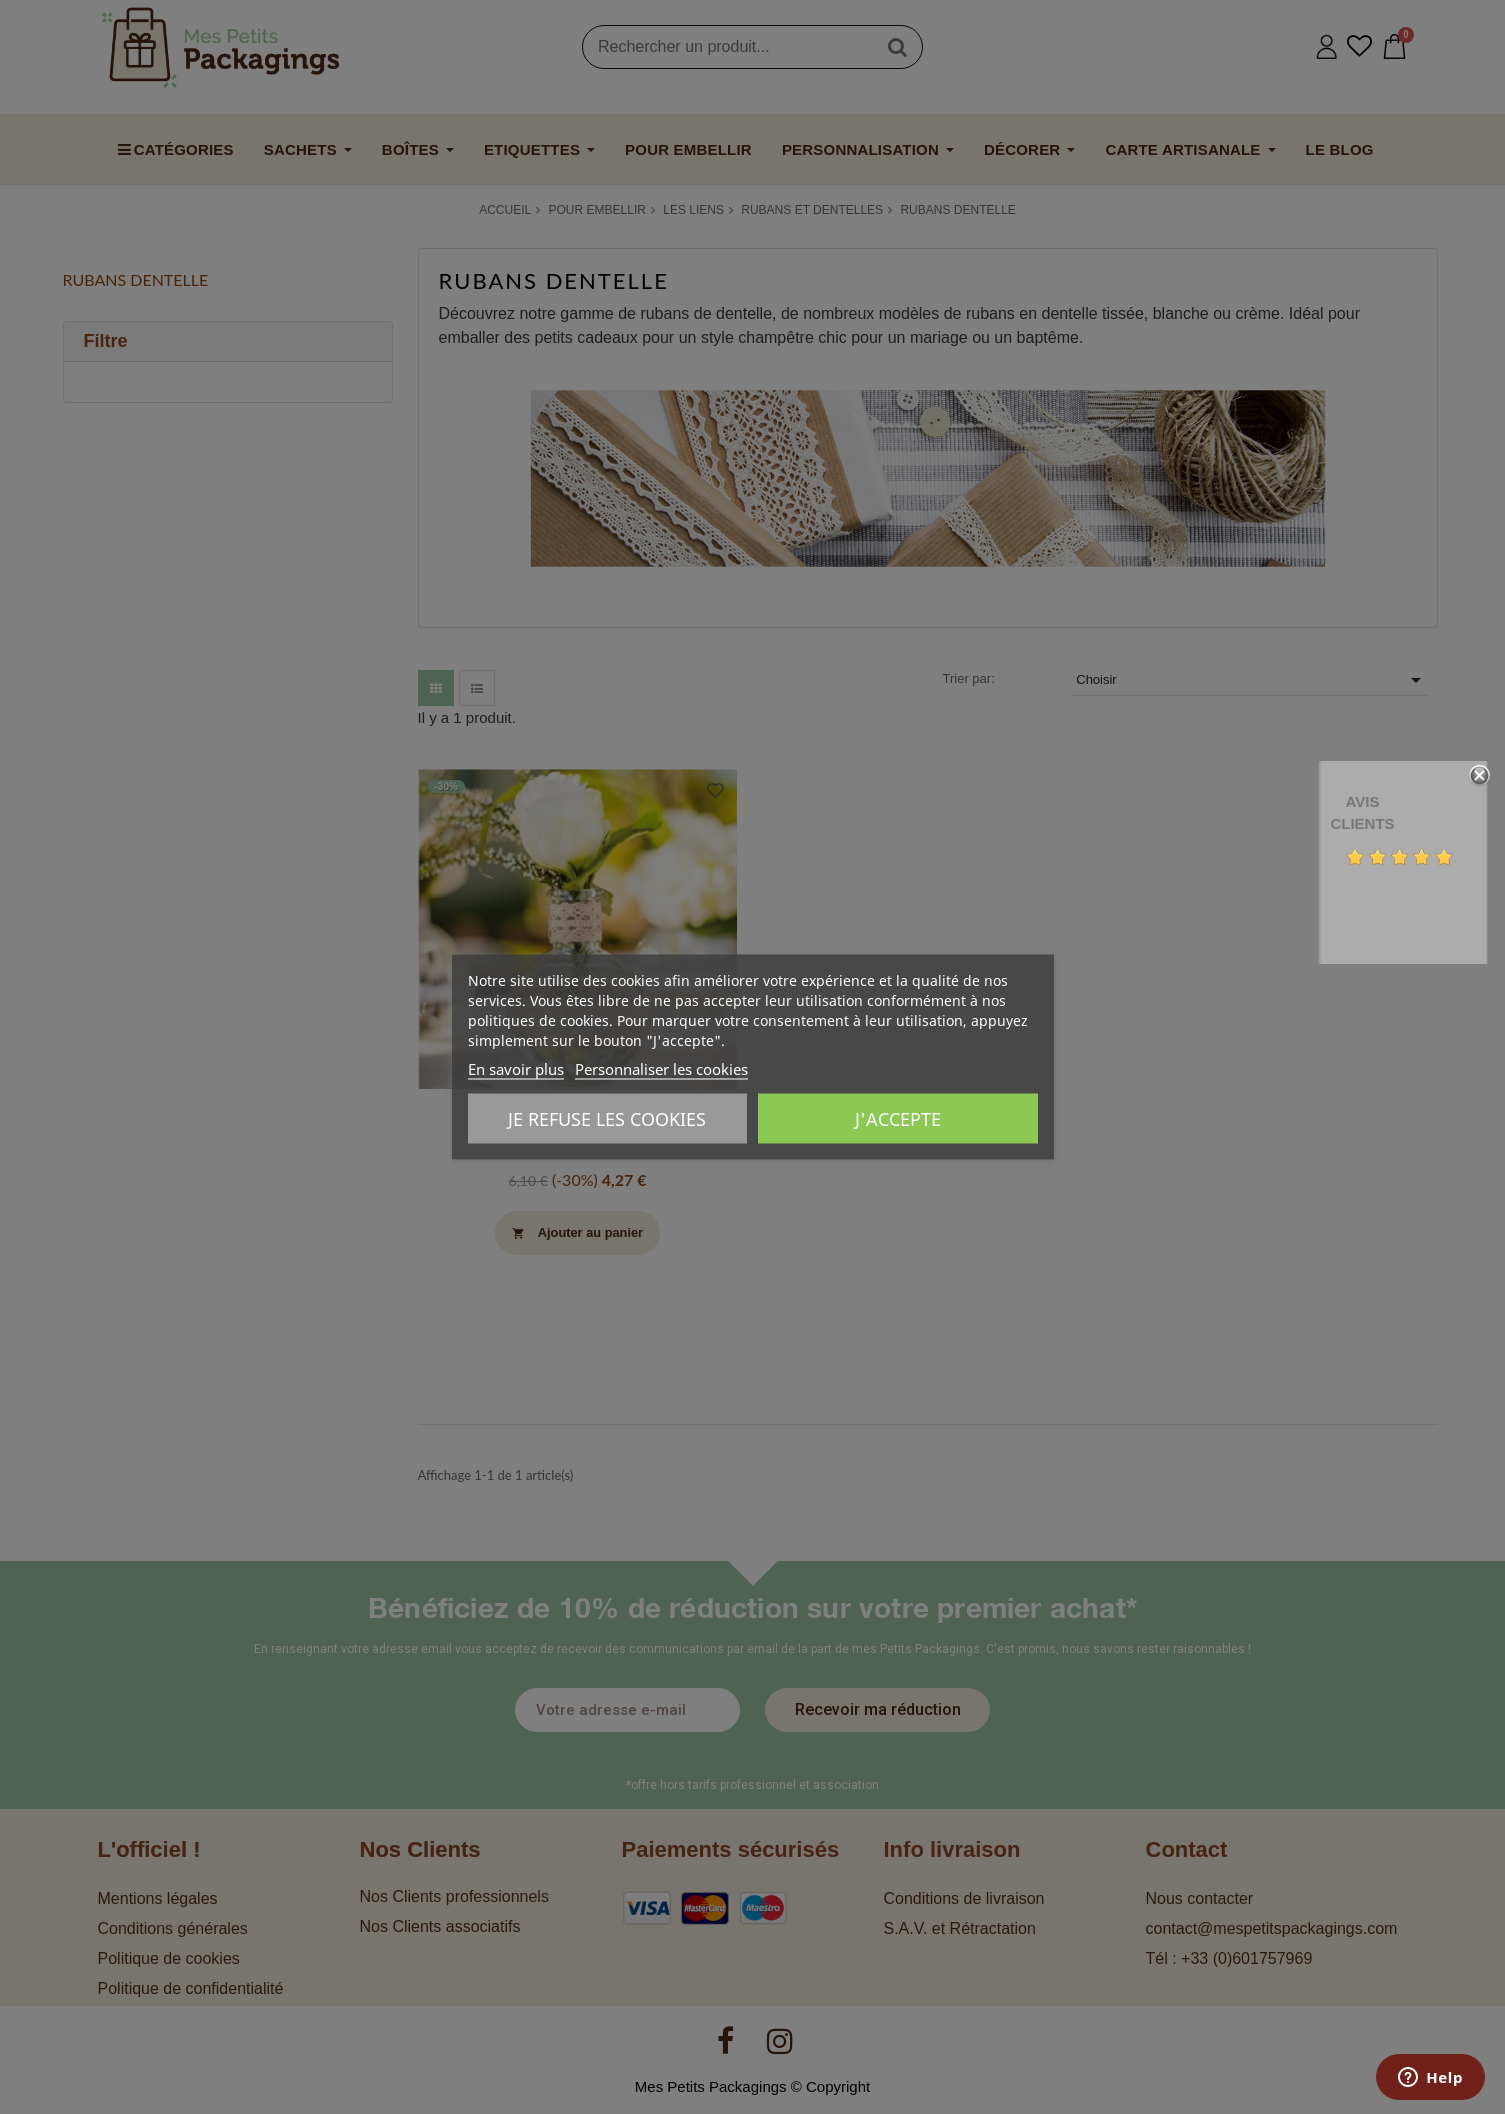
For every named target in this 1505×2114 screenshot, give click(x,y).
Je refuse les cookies (607, 1119)
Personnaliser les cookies (661, 1069)
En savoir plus (516, 1069)
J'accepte (898, 1119)
